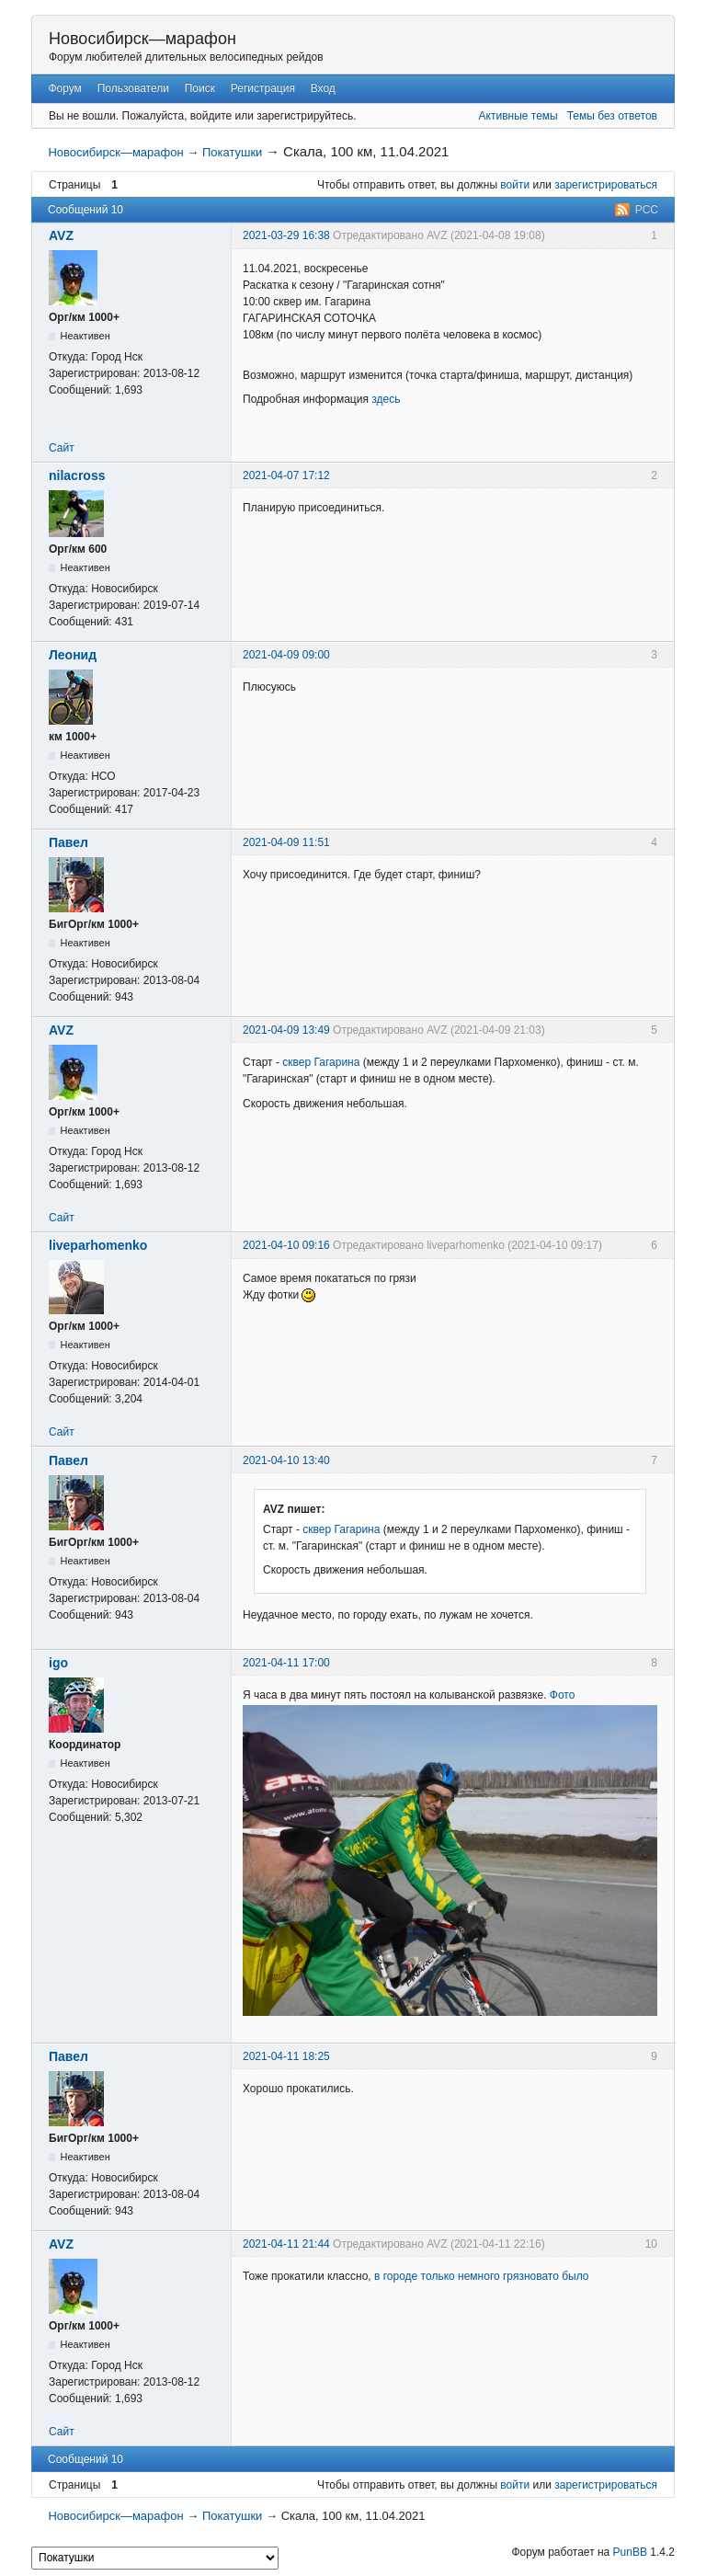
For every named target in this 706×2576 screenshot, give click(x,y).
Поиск (200, 88)
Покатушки (232, 152)
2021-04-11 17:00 (286, 1662)
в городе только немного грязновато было (481, 2276)
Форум (64, 88)
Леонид (73, 654)
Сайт (61, 447)
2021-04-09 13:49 (286, 1030)
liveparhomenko (98, 1245)
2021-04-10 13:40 (286, 1460)
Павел (68, 842)
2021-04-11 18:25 (286, 2056)
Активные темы (518, 115)
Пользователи (133, 88)
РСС (646, 209)
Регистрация (263, 88)
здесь (385, 399)
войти (515, 184)
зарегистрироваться (605, 184)
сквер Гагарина (320, 1062)
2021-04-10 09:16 (286, 1245)
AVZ (61, 235)
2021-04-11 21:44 (286, 2244)
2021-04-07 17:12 (286, 475)
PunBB (630, 2552)
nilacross (77, 475)
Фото (562, 1695)
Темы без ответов (612, 115)
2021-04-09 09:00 (286, 654)
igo (58, 1662)
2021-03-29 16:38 (286, 235)
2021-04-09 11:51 (286, 842)
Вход (323, 88)
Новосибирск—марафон (142, 38)
